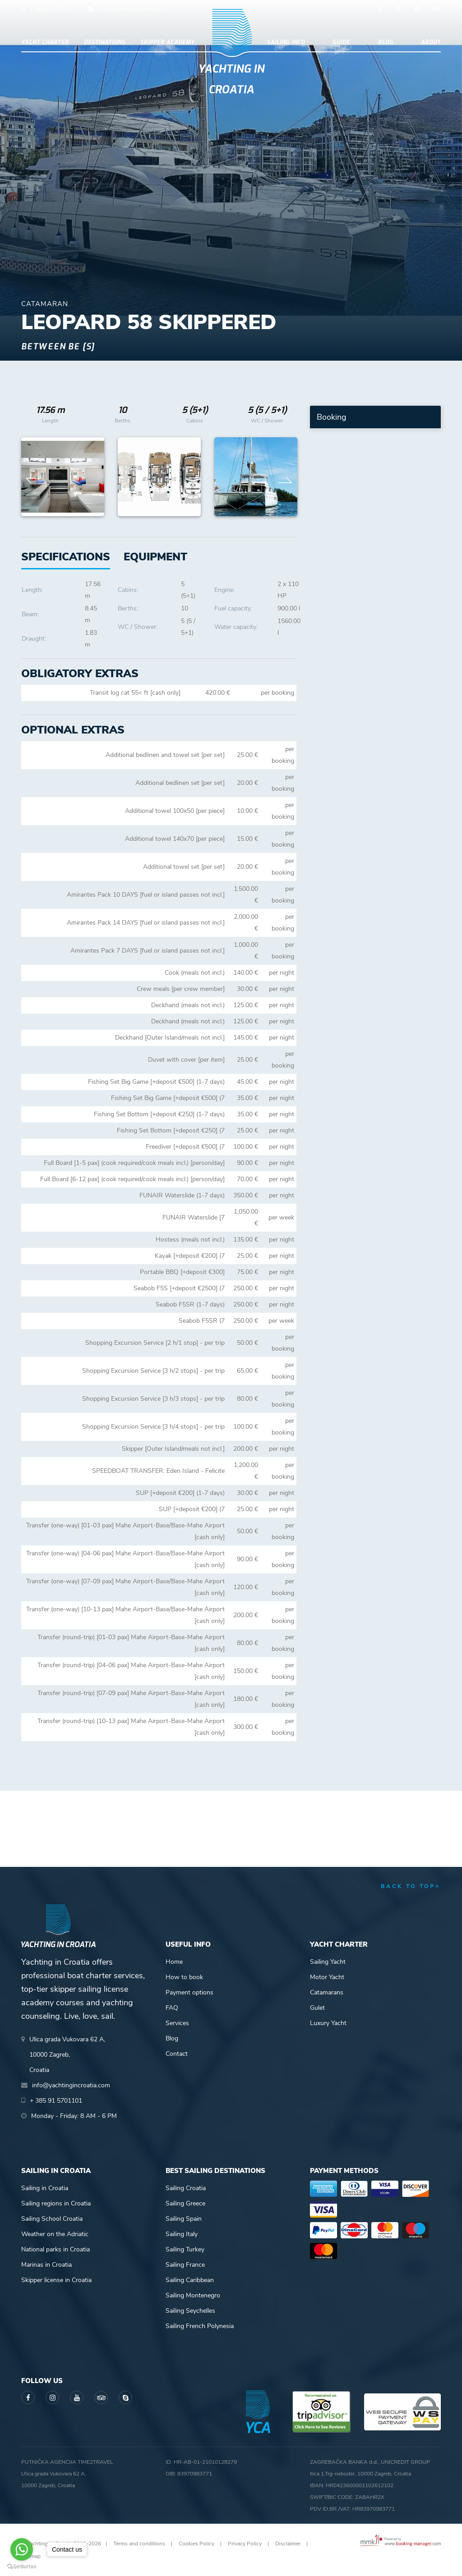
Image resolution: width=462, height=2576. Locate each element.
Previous (33, 477)
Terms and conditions (139, 2543)
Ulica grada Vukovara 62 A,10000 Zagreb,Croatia (67, 2054)
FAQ (172, 2007)
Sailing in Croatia (44, 2188)
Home (174, 1961)
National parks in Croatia (55, 2249)
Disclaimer (287, 2543)
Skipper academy (167, 42)
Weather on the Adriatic (54, 2234)
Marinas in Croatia (46, 2264)
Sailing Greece (185, 2203)
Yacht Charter (45, 42)
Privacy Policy (245, 2543)
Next (285, 477)
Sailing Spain (184, 2218)
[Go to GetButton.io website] (21, 2567)
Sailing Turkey (185, 2249)
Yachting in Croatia (231, 79)
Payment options (189, 1992)
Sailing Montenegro (193, 2295)
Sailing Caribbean (190, 2280)
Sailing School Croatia (52, 2218)
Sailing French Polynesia (200, 2326)
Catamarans (326, 1992)
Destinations (104, 42)
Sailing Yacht (328, 1961)
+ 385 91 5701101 (52, 9)
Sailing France (185, 2264)
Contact (177, 2053)
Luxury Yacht (328, 2023)
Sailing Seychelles (190, 2310)
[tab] (155, 557)
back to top (411, 1886)
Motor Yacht (327, 1977)
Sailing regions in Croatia (56, 2203)
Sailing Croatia (186, 2188)
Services (177, 2023)
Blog (385, 42)
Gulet (317, 2007)
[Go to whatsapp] (21, 2549)
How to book (184, 1977)
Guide (341, 42)
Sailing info (286, 42)
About (431, 42)
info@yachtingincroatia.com (132, 9)
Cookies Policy (196, 2543)
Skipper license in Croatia (56, 2280)
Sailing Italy (182, 2234)
